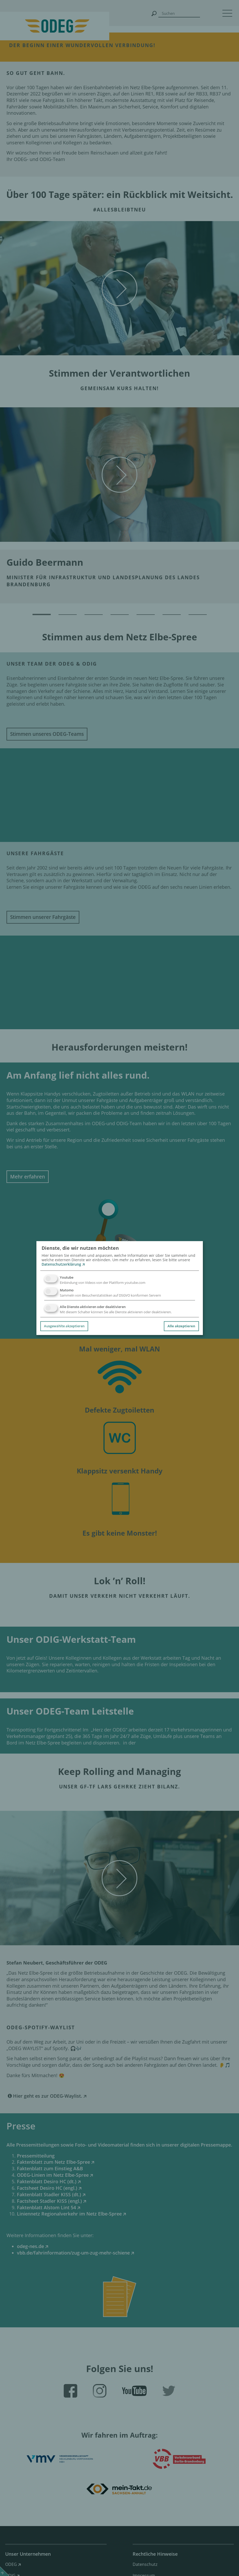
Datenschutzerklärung (61, 1264)
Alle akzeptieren (181, 1325)
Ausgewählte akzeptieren (64, 1325)
